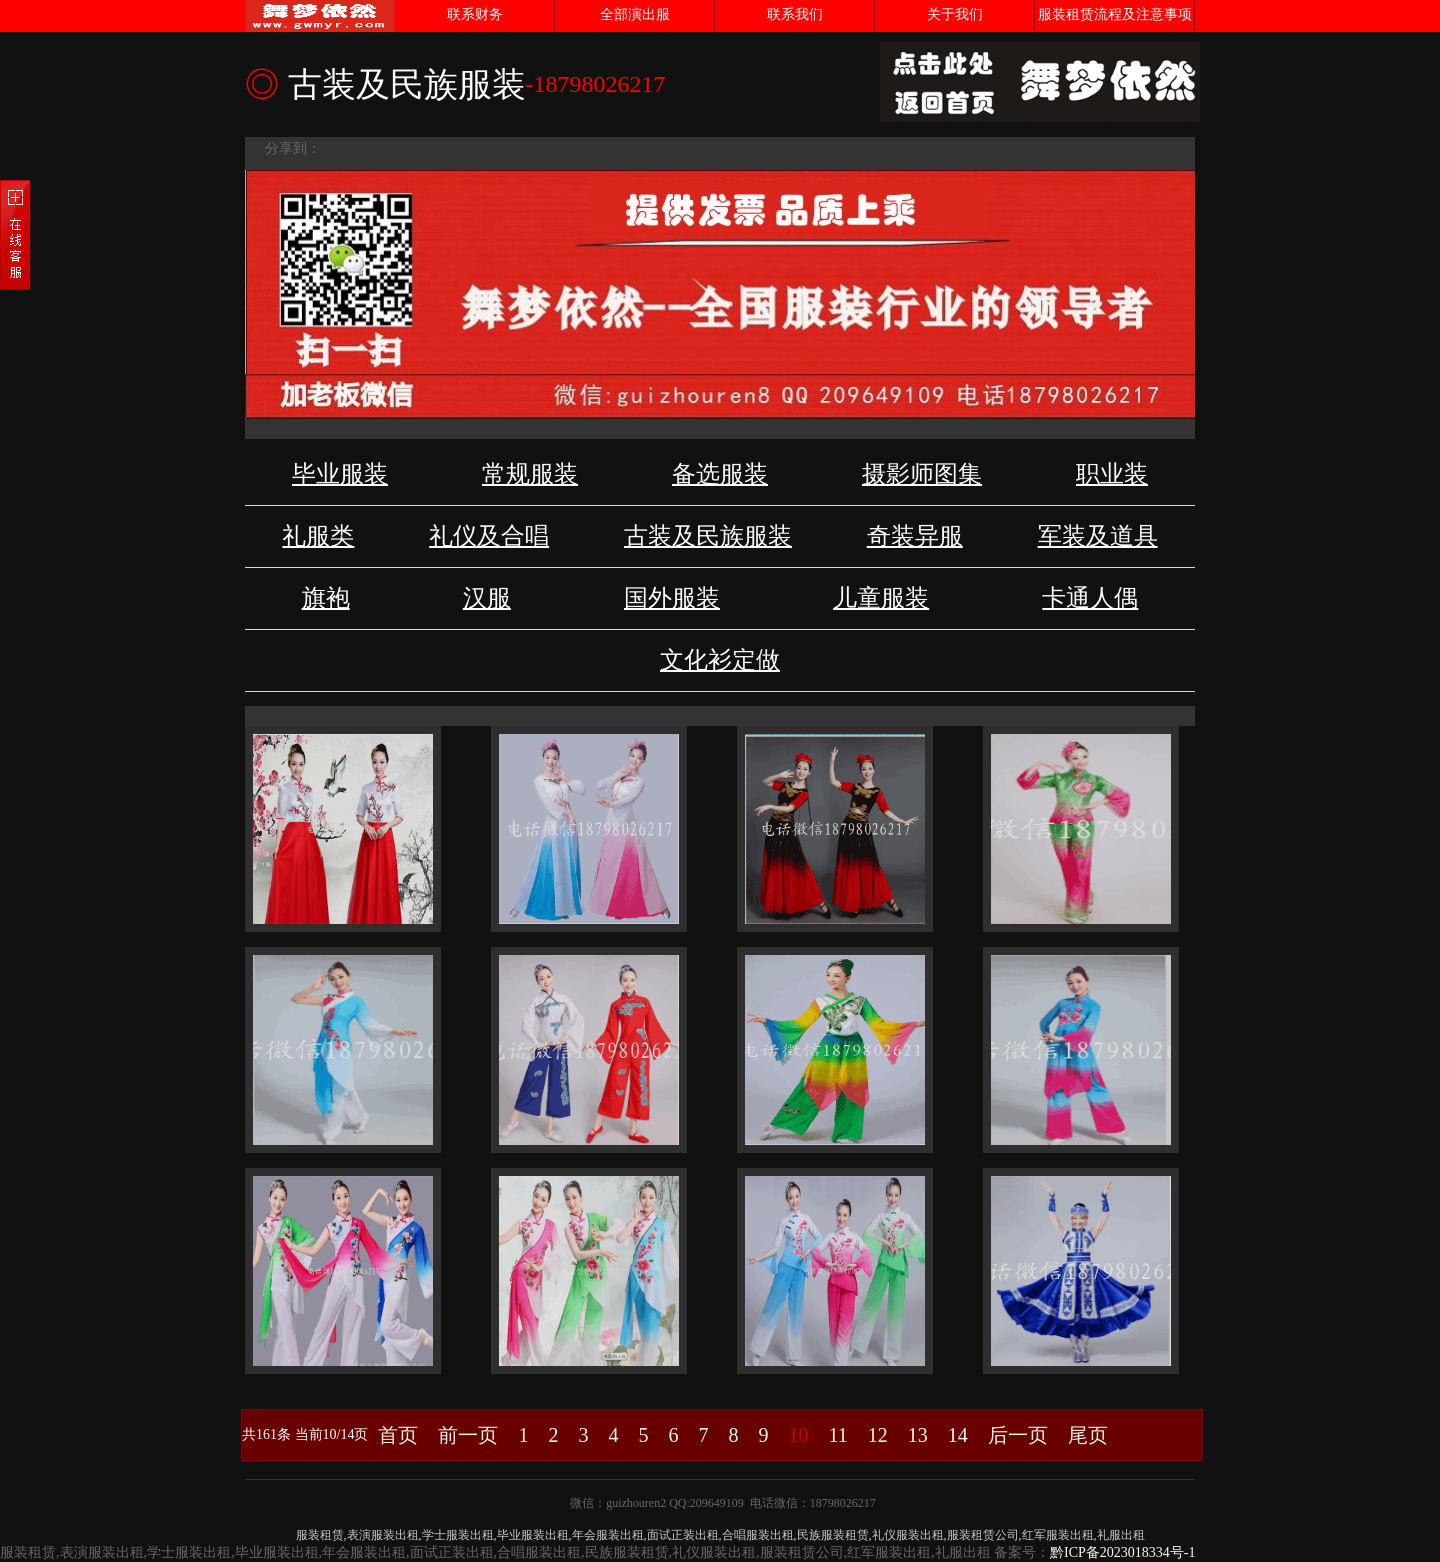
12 (878, 1435)
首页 (398, 1435)
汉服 (487, 598)
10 (798, 1435)
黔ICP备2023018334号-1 (1122, 1552)
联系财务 (475, 14)
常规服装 (530, 474)
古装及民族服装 (708, 536)
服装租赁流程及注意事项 (1115, 14)
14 (958, 1435)
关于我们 (955, 14)
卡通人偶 (1090, 598)
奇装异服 (915, 536)
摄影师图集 (922, 474)
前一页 (468, 1435)
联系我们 (795, 14)
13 (918, 1435)
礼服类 (318, 536)
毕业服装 (340, 474)
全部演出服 (635, 14)
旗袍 (326, 598)
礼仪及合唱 (489, 536)
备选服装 (720, 474)
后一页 (1018, 1435)
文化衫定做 (720, 660)
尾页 (1088, 1435)
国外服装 (672, 598)
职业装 (1112, 474)
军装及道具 (1098, 536)
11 (837, 1435)
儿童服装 (881, 598)
